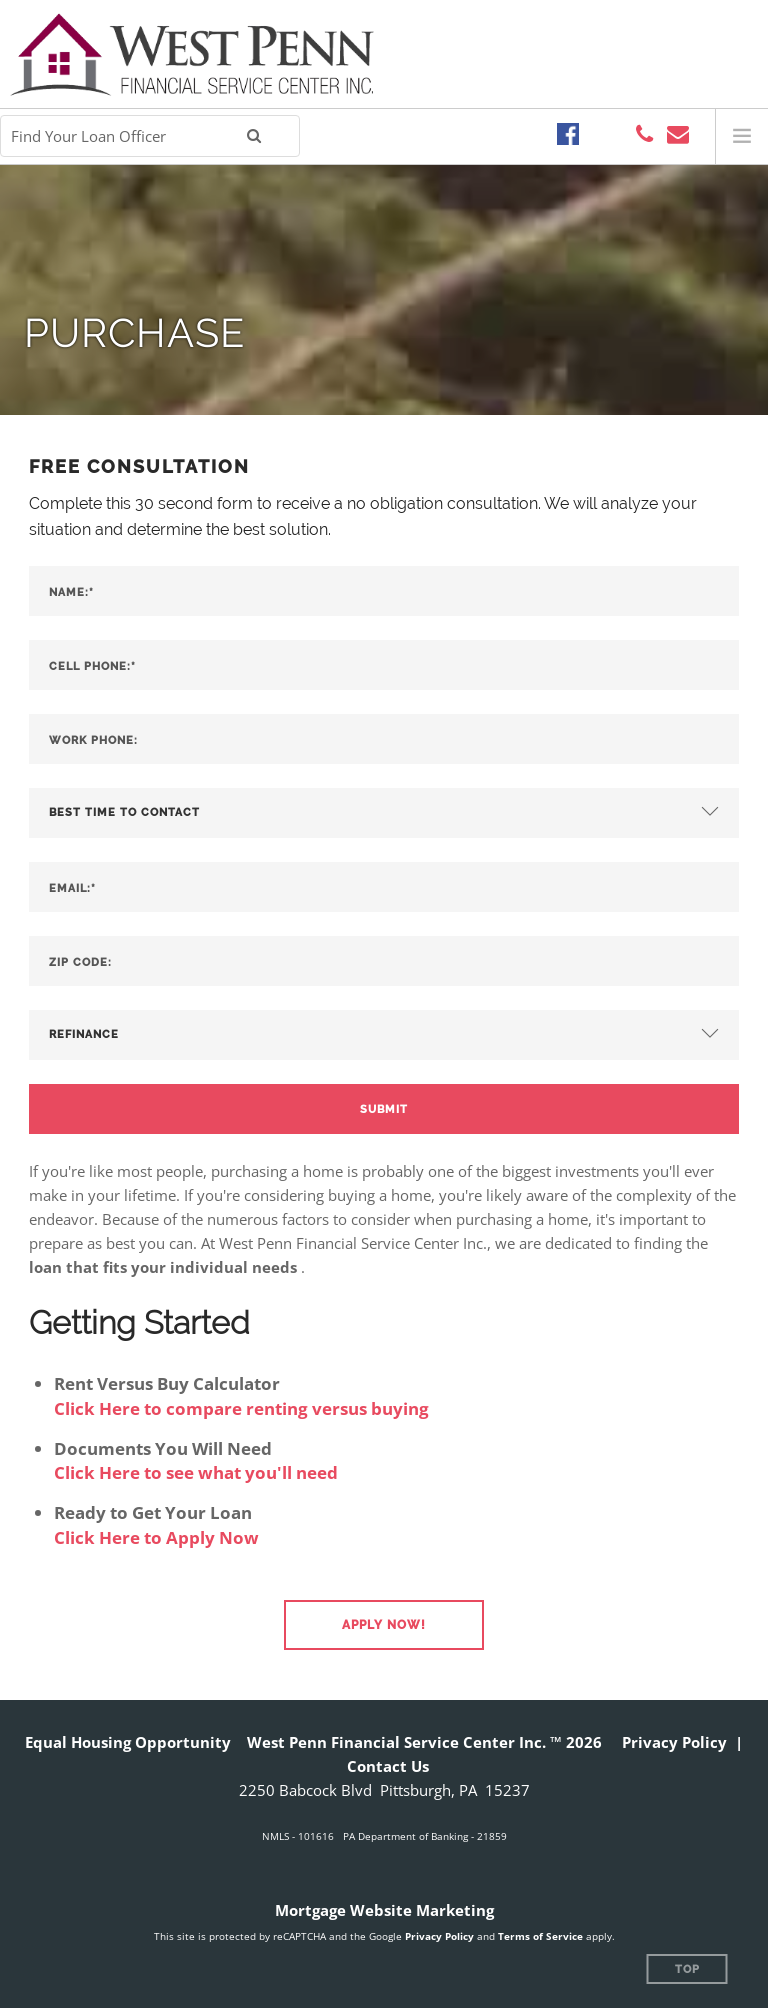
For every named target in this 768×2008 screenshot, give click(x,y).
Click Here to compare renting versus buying (241, 1408)
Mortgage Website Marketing (384, 1910)
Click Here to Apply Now (156, 1537)
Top (687, 1969)
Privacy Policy (674, 1742)
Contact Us (388, 1766)
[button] (384, 1625)
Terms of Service (540, 1936)
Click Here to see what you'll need (196, 1472)
